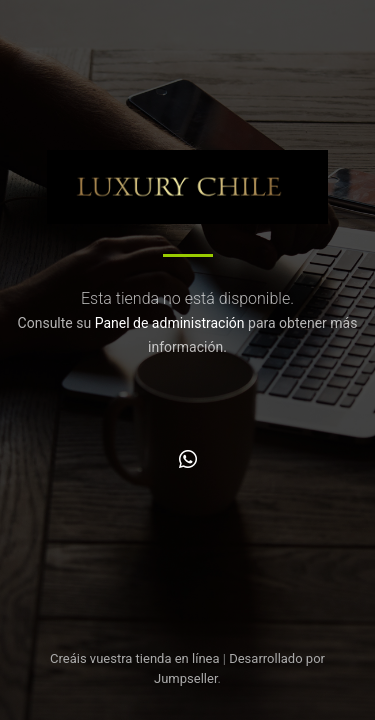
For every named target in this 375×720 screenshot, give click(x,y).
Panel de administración (170, 323)
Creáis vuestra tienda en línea (135, 658)
